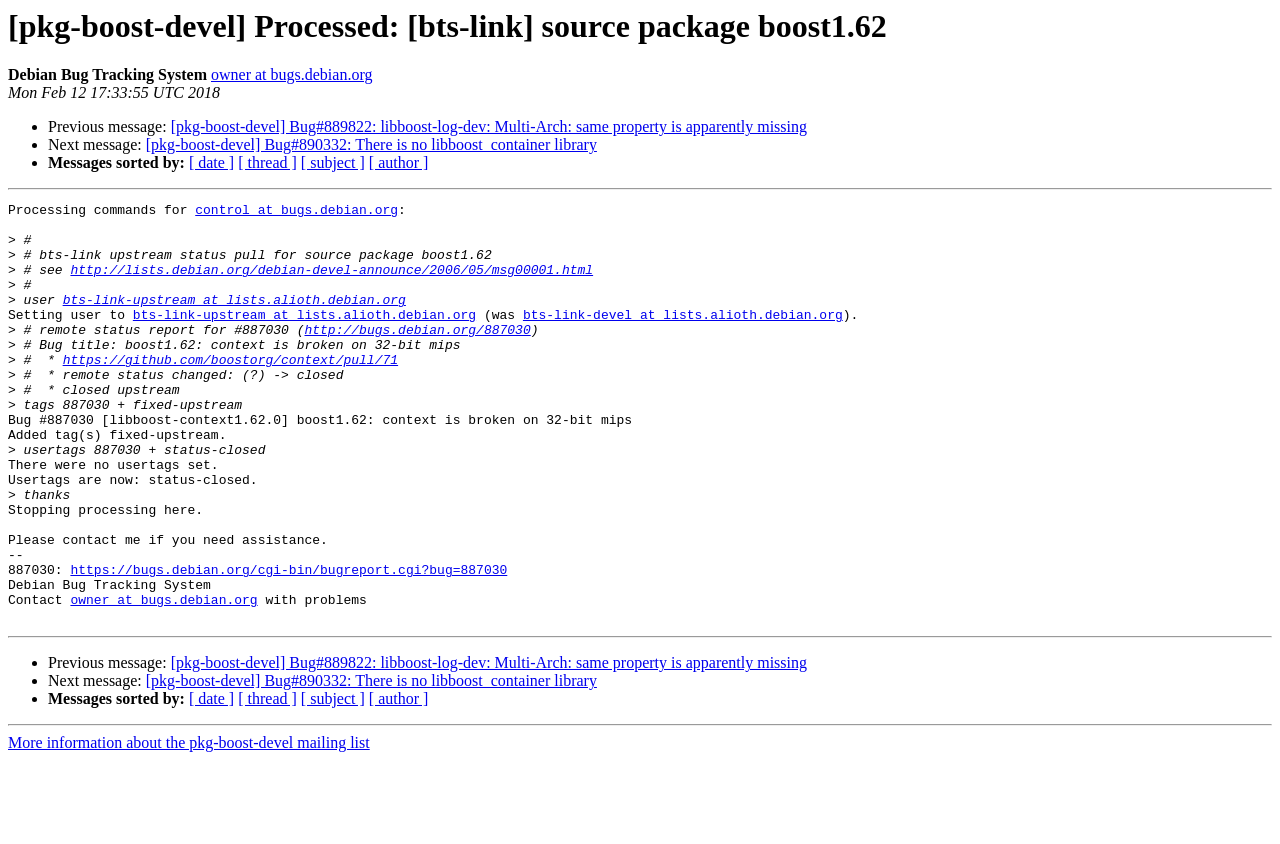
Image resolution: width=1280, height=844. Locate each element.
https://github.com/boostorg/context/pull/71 (230, 392)
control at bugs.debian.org (296, 212)
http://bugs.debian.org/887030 (417, 356)
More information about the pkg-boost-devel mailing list (189, 826)
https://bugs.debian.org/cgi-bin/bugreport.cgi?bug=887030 (288, 644)
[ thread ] (267, 162)
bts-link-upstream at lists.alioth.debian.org (234, 320)
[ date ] (211, 162)
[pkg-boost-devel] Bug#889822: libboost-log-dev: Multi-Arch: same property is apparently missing (489, 126)
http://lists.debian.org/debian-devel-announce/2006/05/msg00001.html (331, 284)
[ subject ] (333, 162)
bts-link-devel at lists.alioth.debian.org (683, 338)
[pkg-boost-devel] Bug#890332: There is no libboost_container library (371, 144)
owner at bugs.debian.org (291, 74)
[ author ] (399, 162)
